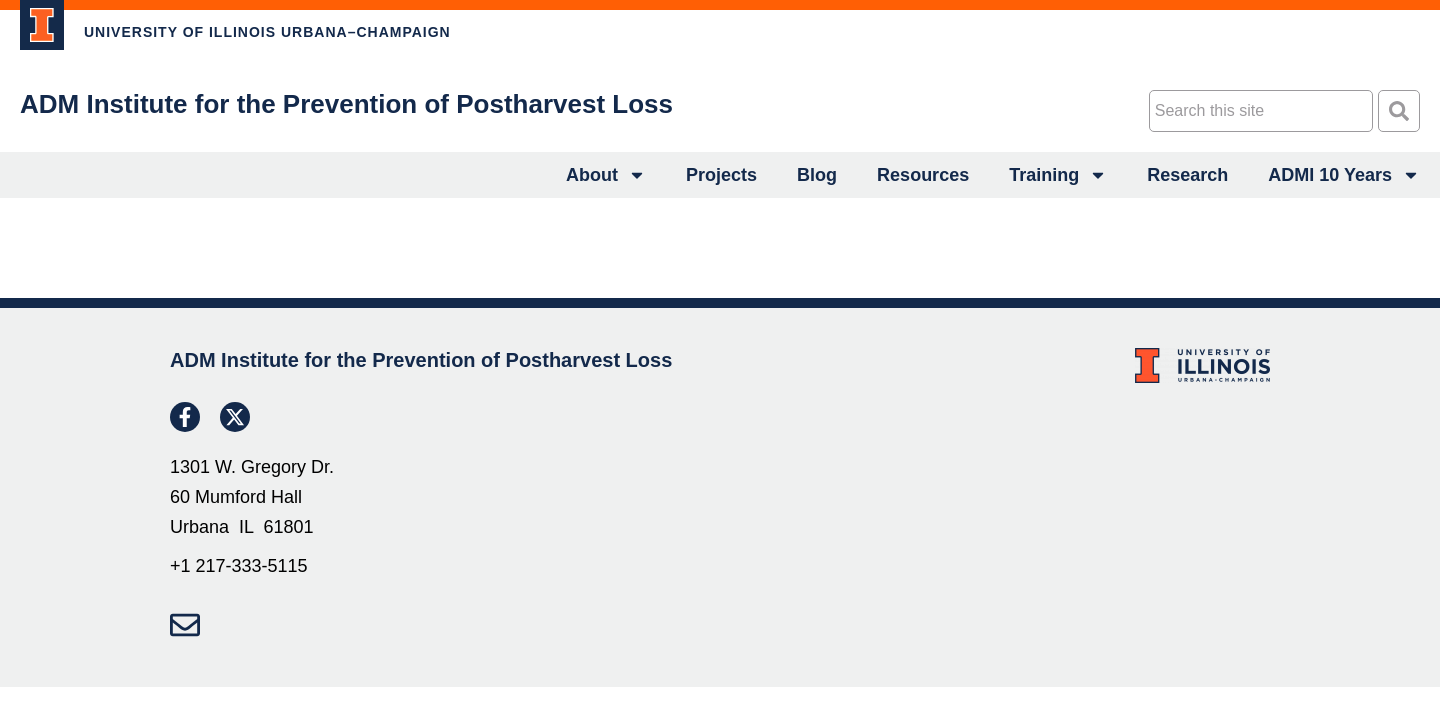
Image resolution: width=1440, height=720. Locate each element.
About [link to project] (606, 175)
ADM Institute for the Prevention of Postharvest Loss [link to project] (346, 104)
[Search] (1399, 111)
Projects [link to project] (721, 175)
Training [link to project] (1058, 175)
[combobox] (1261, 111)
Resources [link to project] (923, 175)
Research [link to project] (1187, 175)
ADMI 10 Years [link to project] (1344, 175)
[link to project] (42, 25)
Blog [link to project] (817, 175)
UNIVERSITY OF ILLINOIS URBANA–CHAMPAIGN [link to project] (267, 32)
